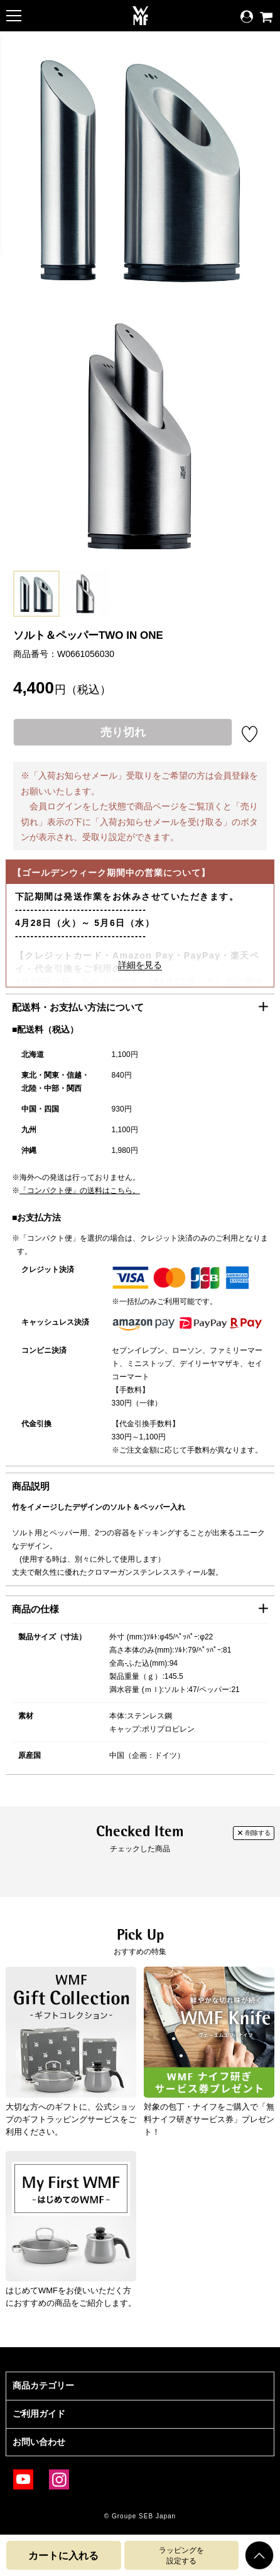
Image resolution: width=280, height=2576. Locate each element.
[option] (36, 593)
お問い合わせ (39, 2442)
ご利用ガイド (39, 2414)
